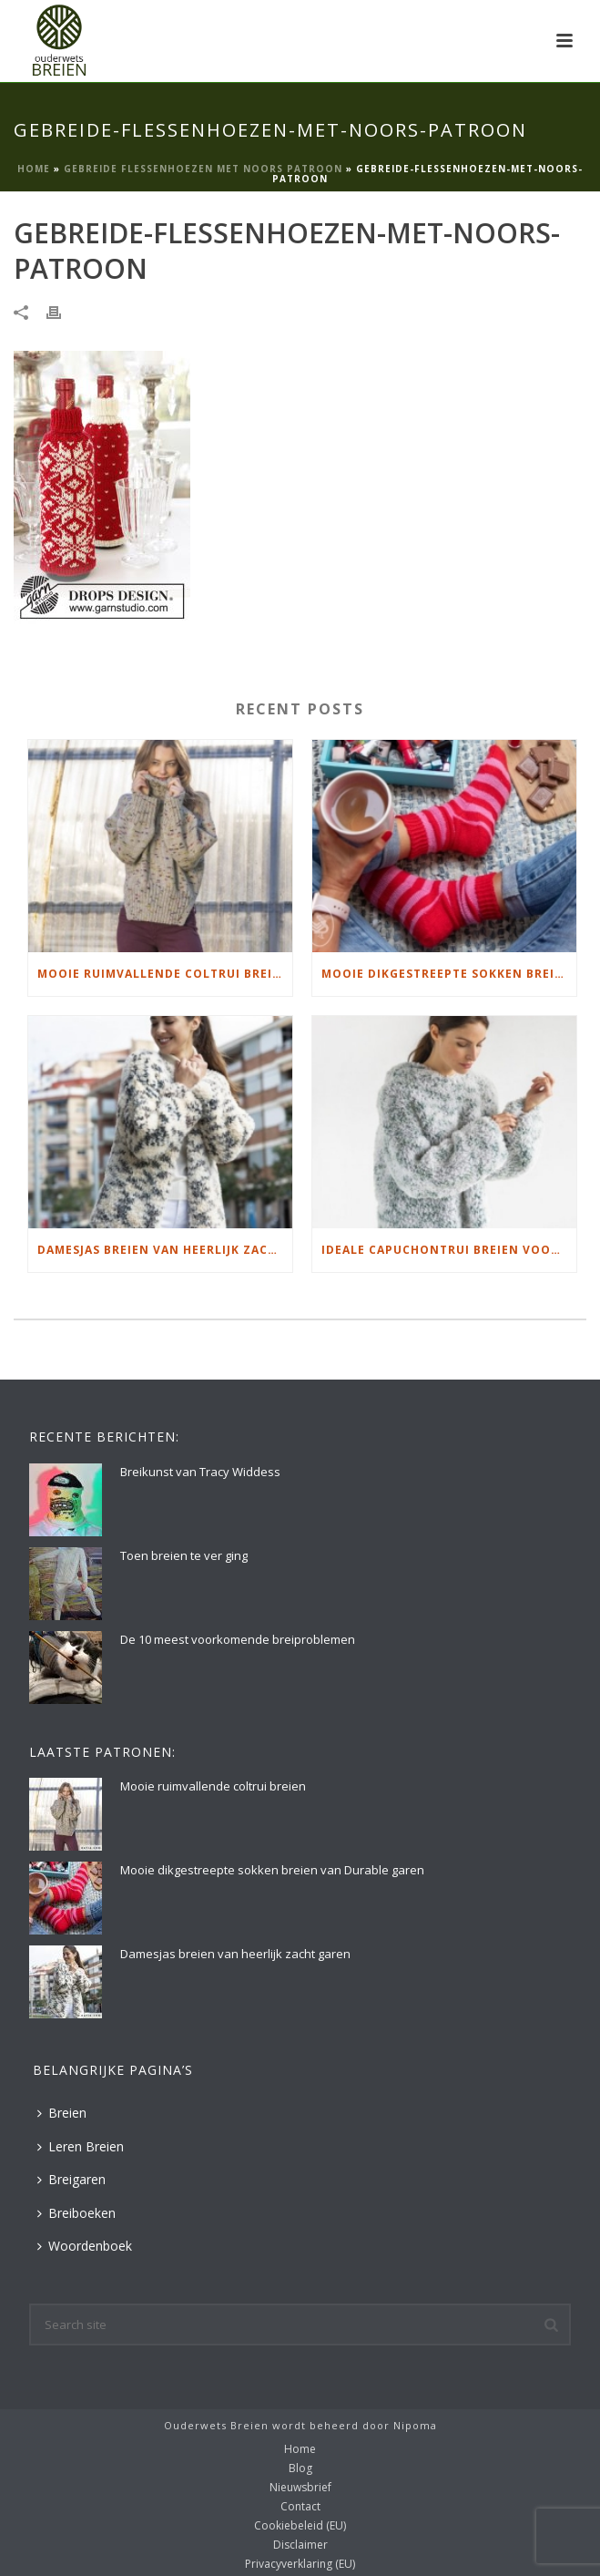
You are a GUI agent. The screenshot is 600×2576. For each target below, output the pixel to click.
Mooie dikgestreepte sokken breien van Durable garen (448, 973)
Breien (61, 2112)
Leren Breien (80, 2146)
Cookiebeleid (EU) (300, 2526)
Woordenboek (84, 2245)
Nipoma (415, 2425)
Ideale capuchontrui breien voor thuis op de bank (448, 1249)
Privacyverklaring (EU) (300, 2564)
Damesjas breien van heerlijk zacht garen (164, 1249)
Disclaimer (300, 2545)
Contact (300, 2506)
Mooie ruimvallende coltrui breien (163, 973)
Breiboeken (76, 2213)
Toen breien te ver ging (184, 1555)
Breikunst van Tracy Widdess (200, 1471)
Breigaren (71, 2179)
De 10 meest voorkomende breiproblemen (237, 1639)
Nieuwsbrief (300, 2487)
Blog (300, 2468)
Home (33, 168)
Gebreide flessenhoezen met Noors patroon (203, 168)
